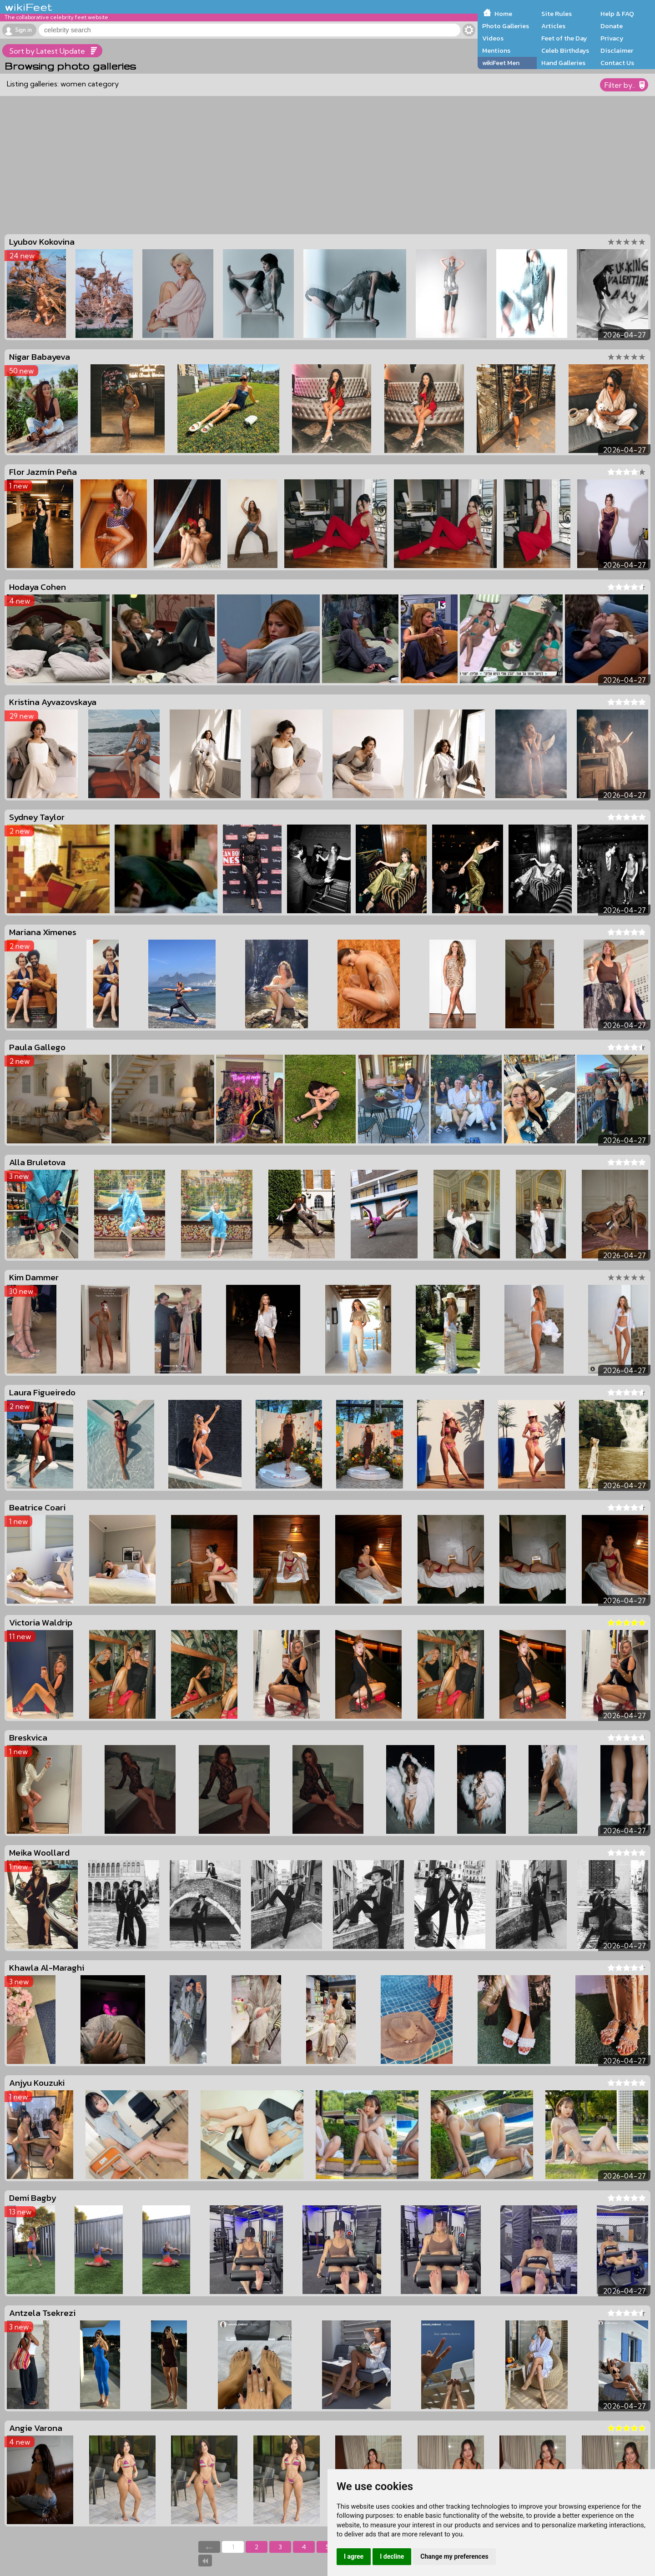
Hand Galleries (563, 63)
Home (503, 14)
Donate (611, 26)
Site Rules (556, 14)
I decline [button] (392, 2556)
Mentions (496, 50)
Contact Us (617, 63)
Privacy (612, 38)
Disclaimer (616, 50)
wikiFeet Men (500, 63)
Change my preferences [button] (454, 2556)
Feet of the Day (564, 38)
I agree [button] (353, 2556)
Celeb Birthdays (565, 50)
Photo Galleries (505, 26)
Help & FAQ (617, 14)
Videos (493, 38)
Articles (553, 26)
